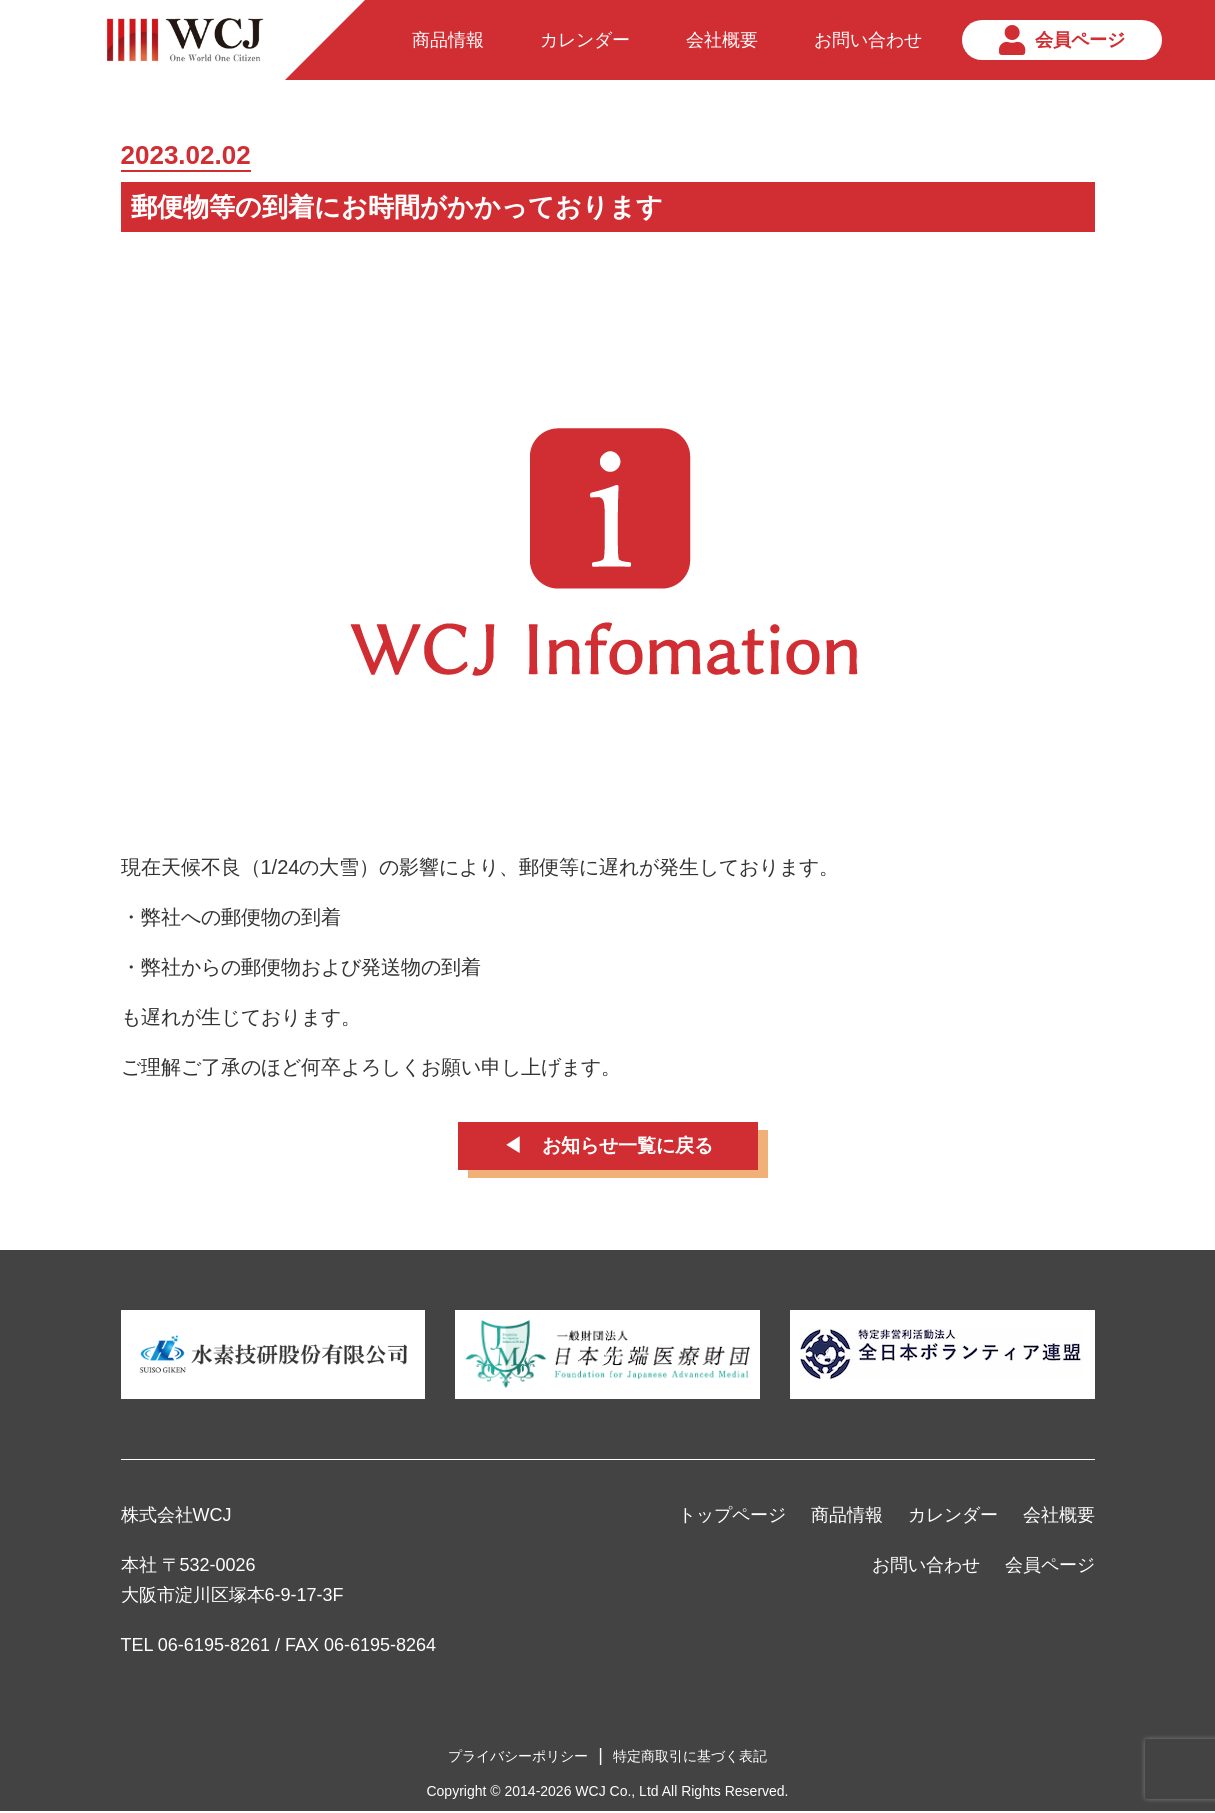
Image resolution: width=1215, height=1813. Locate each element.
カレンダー (953, 1517)
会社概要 (1059, 1517)
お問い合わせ (926, 1567)
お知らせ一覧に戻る (628, 1147)
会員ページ (1050, 1567)
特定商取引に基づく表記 (690, 1758)
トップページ (732, 1517)
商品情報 (847, 1517)
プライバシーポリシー (518, 1758)
